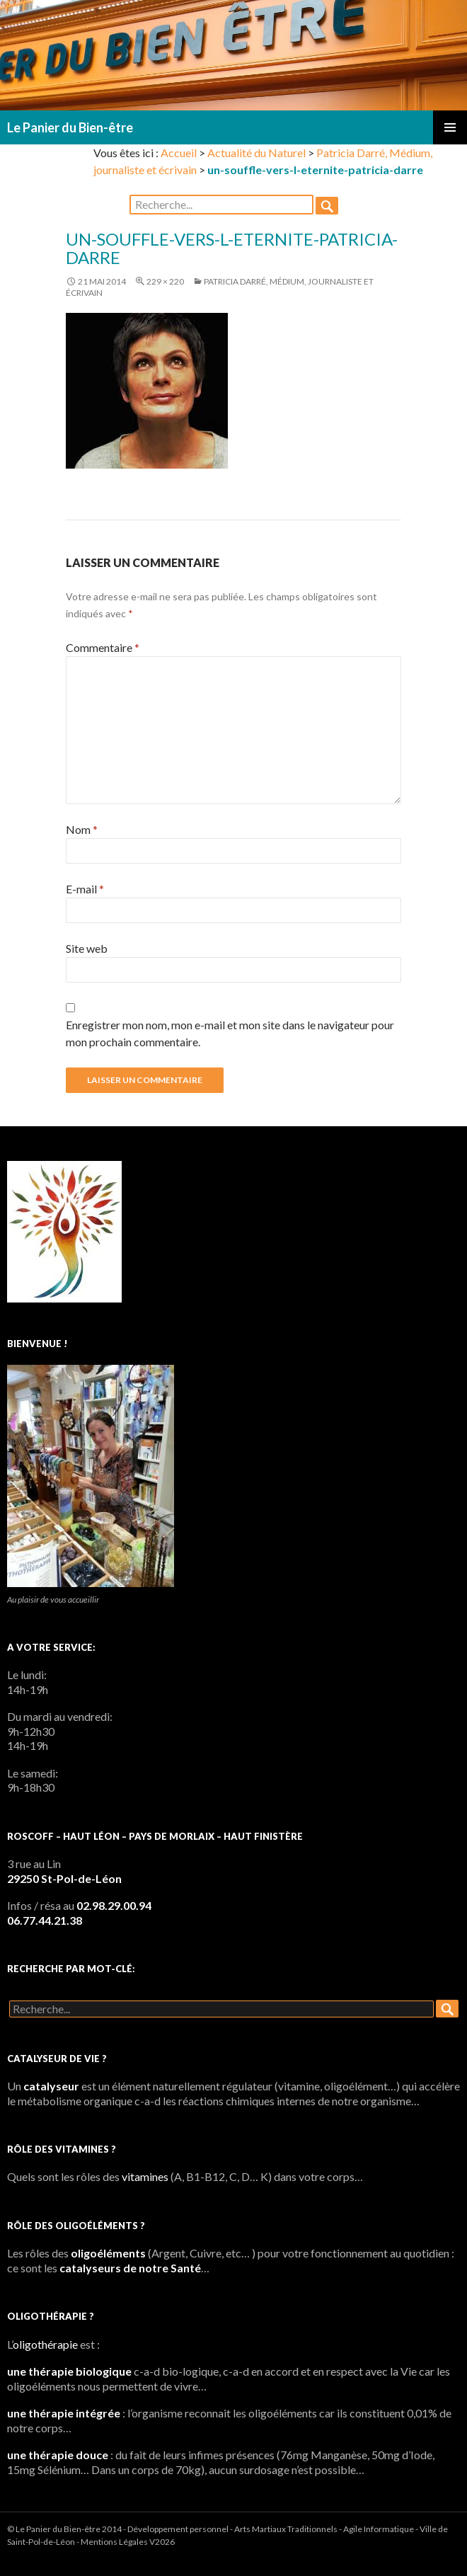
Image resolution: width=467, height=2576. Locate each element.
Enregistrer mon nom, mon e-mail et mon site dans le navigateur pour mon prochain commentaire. (230, 1033)
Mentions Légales (114, 2541)
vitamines (145, 2176)
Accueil (179, 152)
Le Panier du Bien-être (70, 127)
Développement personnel (178, 2529)
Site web (87, 948)
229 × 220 (165, 281)
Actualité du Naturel (256, 152)
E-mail (85, 888)
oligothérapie (45, 2344)
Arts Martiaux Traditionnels (286, 2529)
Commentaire (102, 647)
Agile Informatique (378, 2529)
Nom (82, 829)
